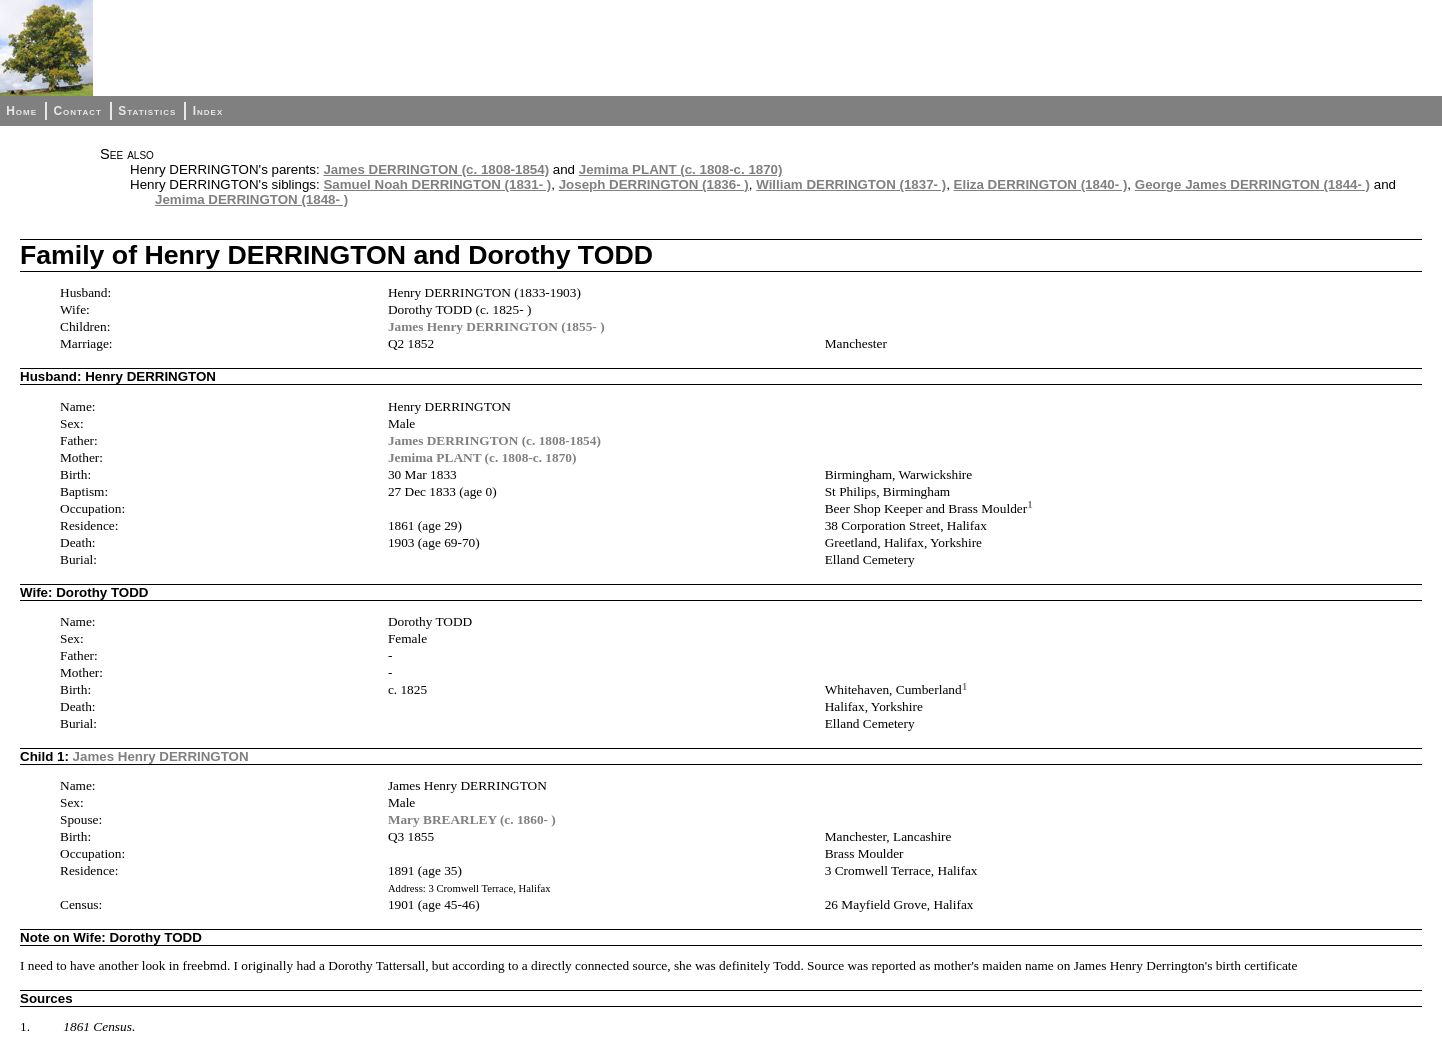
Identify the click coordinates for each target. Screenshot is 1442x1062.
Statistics (147, 111)
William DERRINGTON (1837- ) (851, 184)
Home (21, 111)
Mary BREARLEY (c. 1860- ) (472, 819)
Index (208, 111)
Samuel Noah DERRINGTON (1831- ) (437, 184)
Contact (77, 111)
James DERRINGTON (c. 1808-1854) (436, 169)
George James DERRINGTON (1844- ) (1252, 184)
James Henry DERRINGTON (161, 756)
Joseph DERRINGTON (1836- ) (654, 184)
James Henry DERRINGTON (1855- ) (496, 326)
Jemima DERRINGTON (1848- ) (251, 199)
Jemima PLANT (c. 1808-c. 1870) (681, 169)
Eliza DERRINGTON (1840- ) (1041, 184)
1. (25, 1026)
